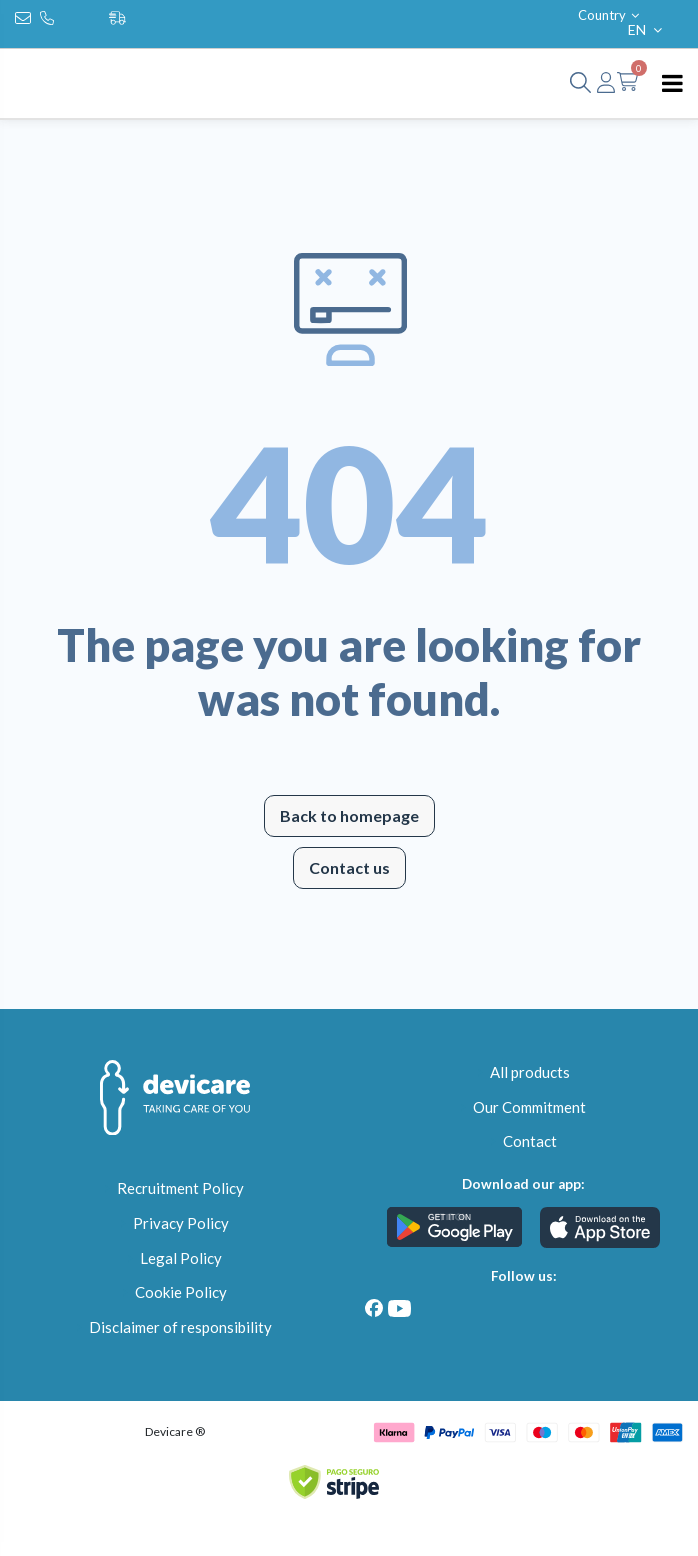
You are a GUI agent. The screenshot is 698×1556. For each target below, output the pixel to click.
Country (610, 15)
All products (530, 1072)
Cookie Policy (181, 1292)
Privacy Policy (181, 1223)
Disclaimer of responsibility (180, 1327)
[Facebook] (374, 1308)
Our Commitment (529, 1107)
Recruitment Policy (180, 1188)
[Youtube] (398, 1308)
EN (647, 29)
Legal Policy (181, 1258)
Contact (530, 1141)
